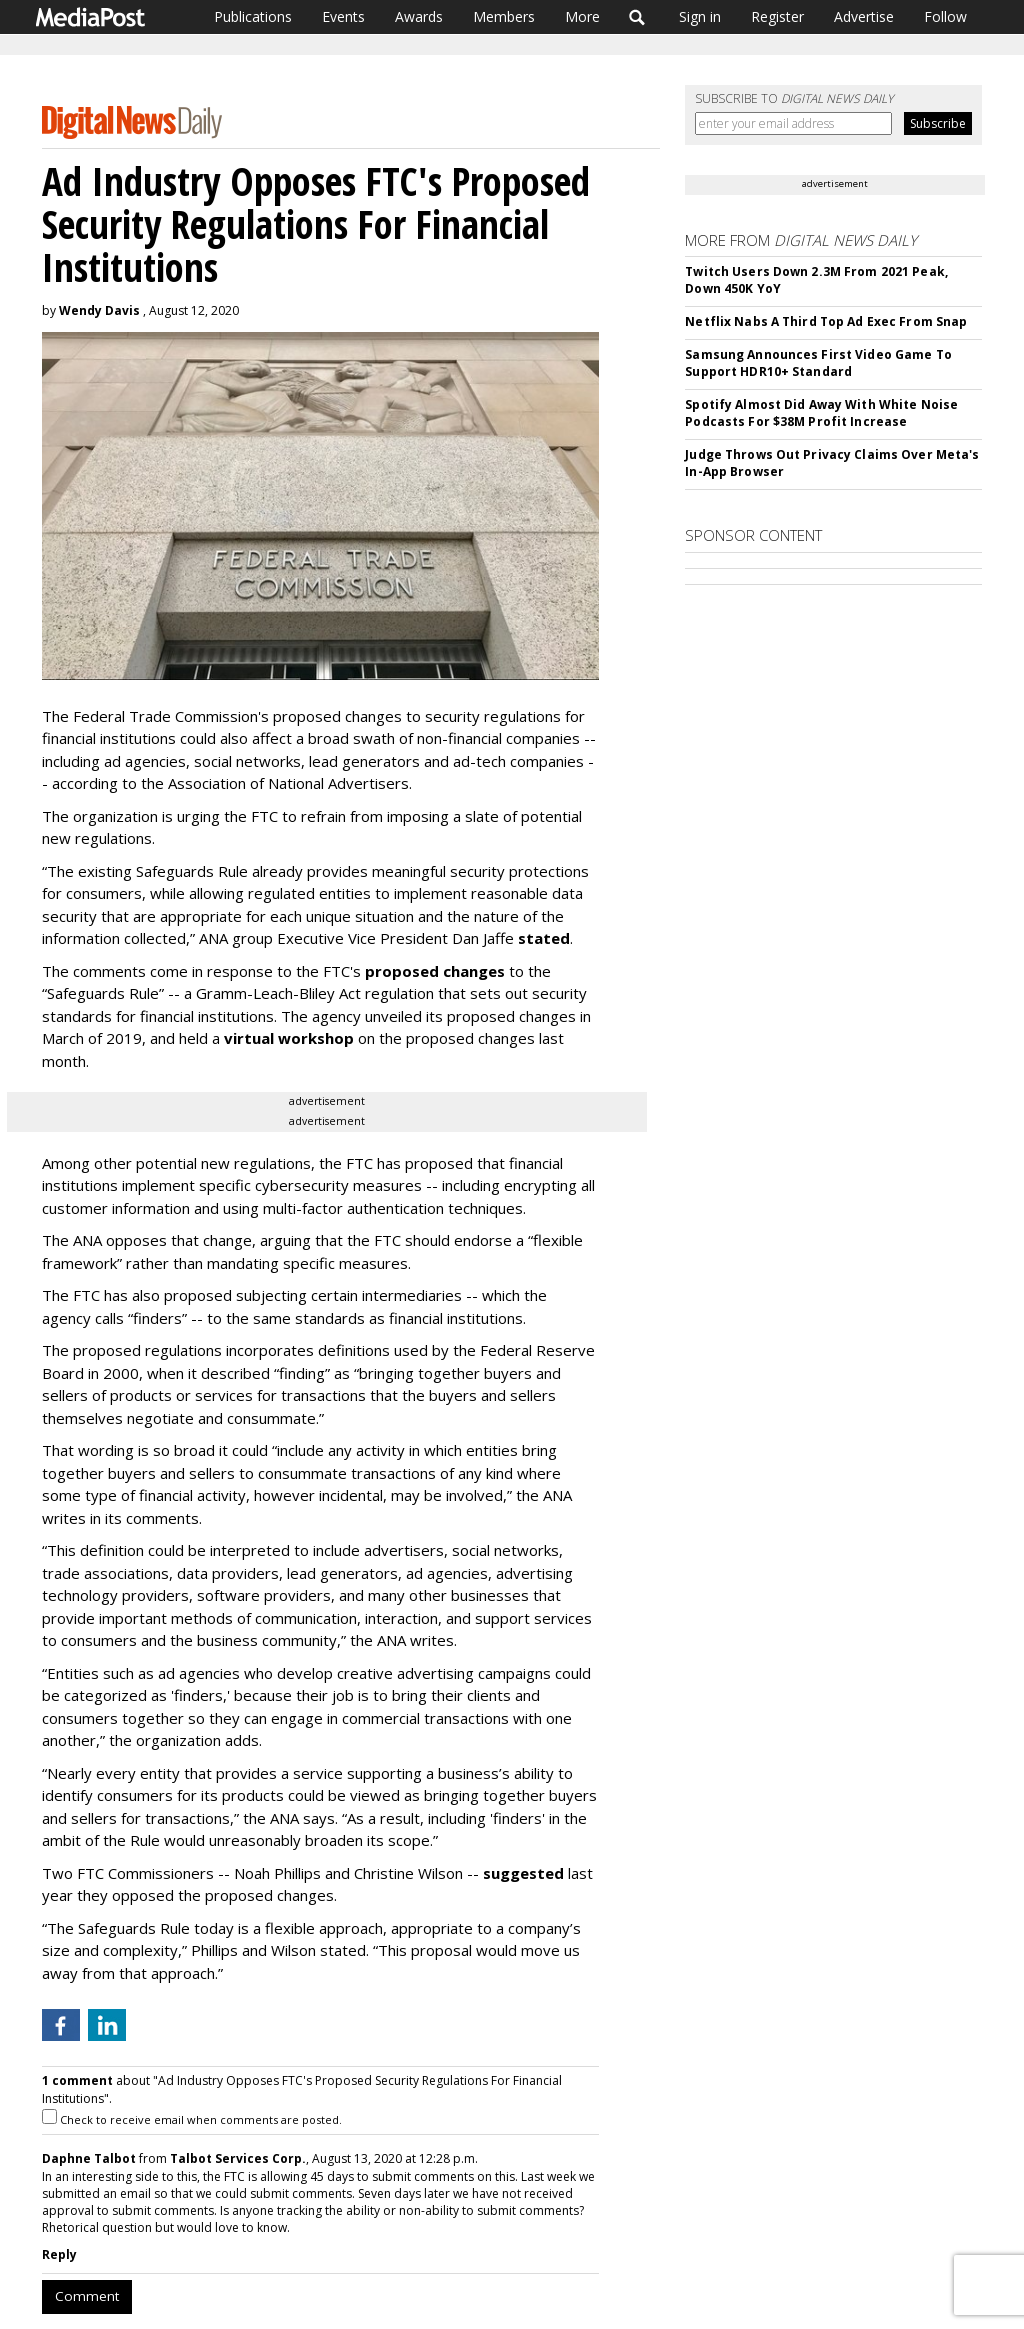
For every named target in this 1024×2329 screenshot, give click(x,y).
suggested (523, 1873)
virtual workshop (289, 1038)
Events (343, 16)
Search (637, 17)
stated (544, 938)
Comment (87, 2296)
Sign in (700, 16)
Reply (59, 2254)
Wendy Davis (99, 310)
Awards (419, 16)
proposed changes (435, 971)
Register (777, 16)
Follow (945, 16)
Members (504, 16)
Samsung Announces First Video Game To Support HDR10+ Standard (818, 363)
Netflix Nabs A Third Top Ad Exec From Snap (826, 321)
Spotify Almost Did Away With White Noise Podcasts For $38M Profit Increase (821, 413)
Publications (253, 16)
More (582, 16)
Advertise (864, 16)
